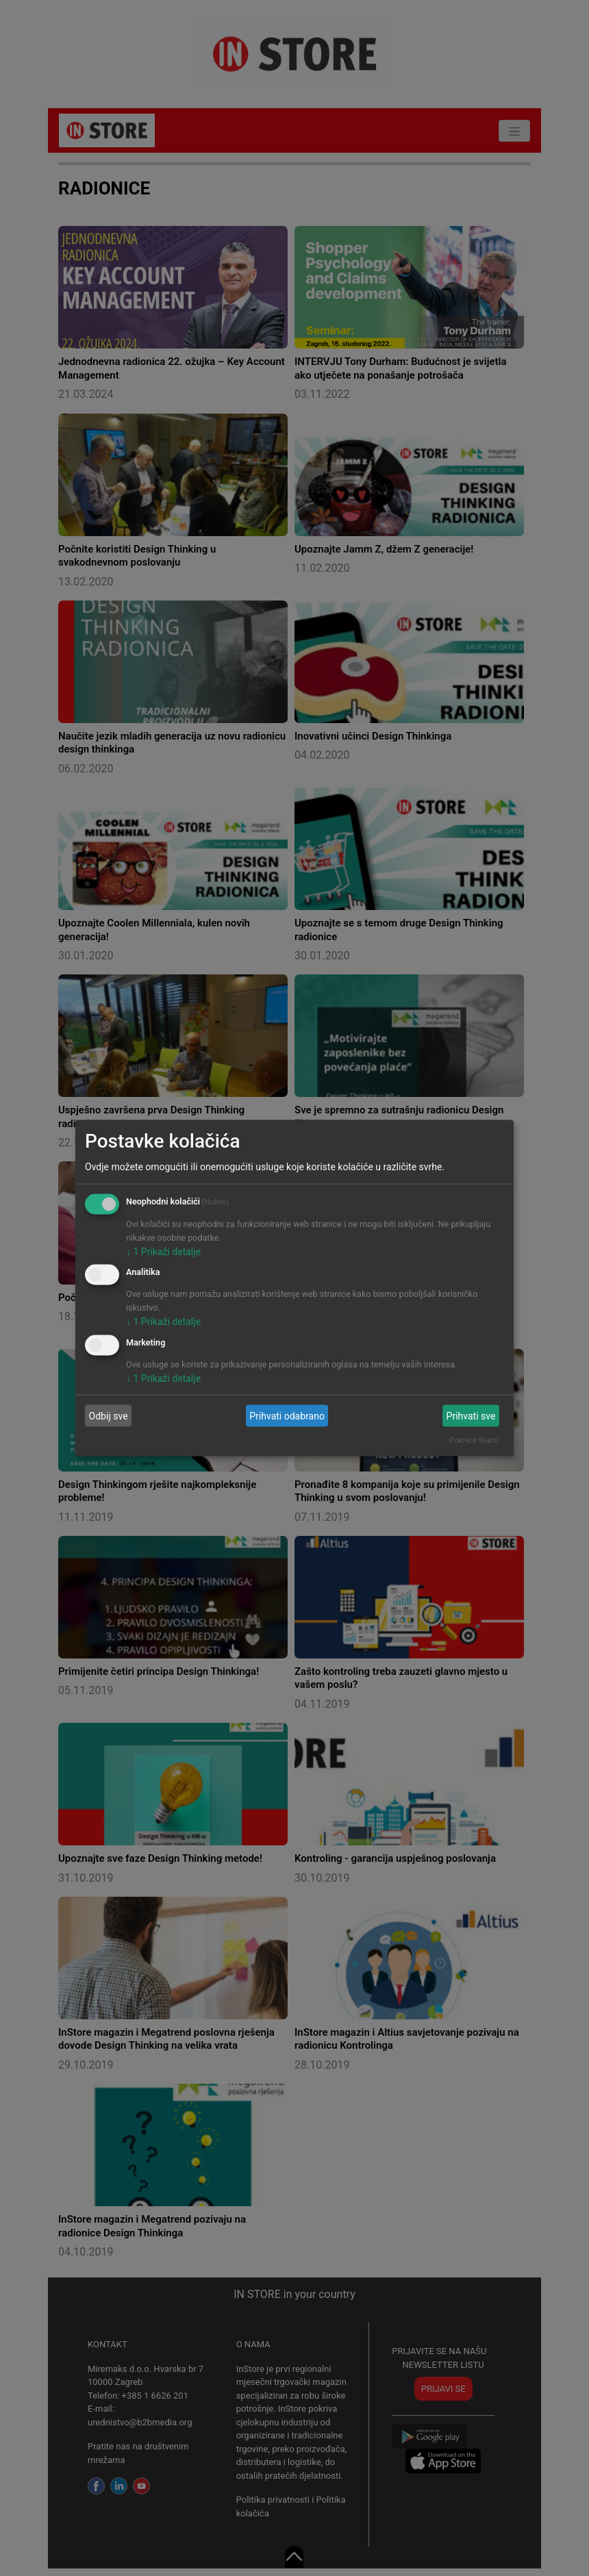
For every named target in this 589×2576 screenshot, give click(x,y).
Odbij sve (108, 1415)
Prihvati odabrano (287, 1415)
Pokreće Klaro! (474, 1440)
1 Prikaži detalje (163, 1251)
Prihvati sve (471, 1415)
